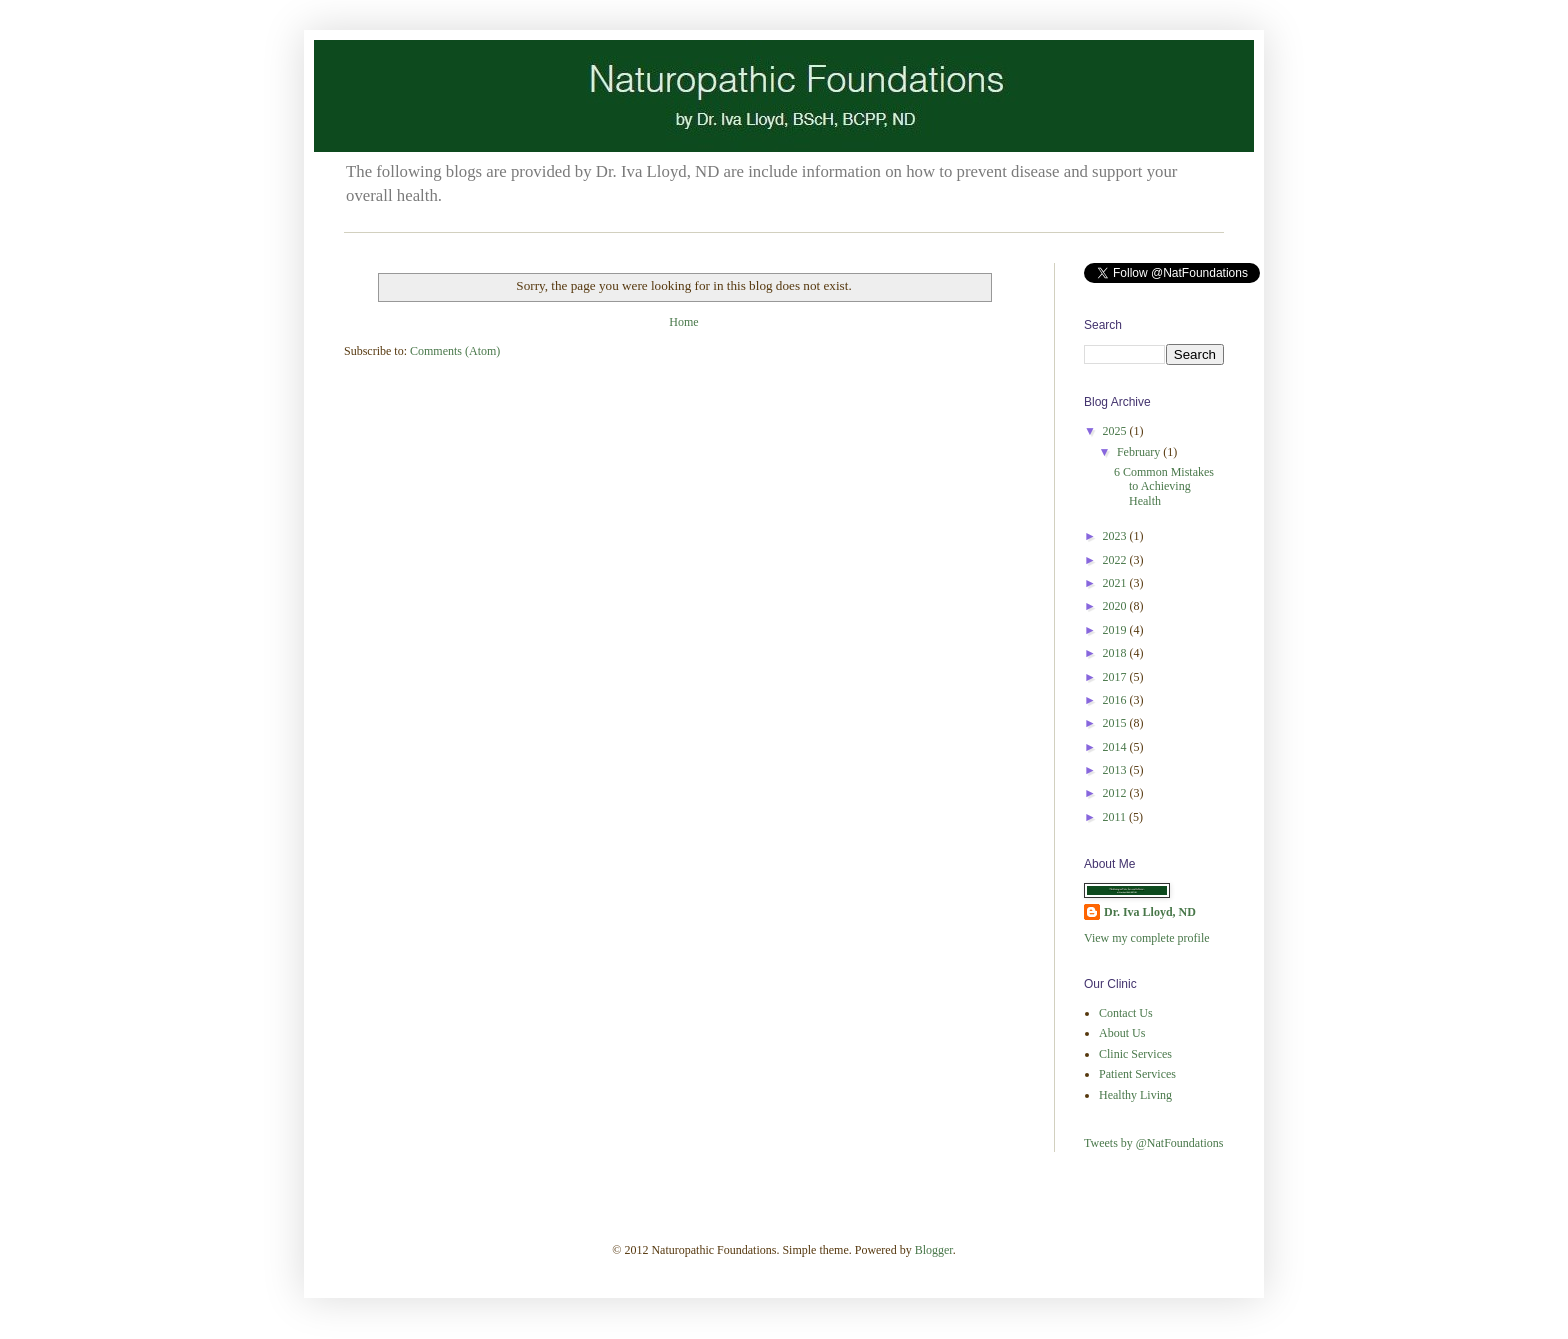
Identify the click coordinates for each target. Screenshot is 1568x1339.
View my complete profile (1147, 938)
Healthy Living (1135, 1095)
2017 (1116, 677)
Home (683, 322)
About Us (1122, 1033)
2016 (1116, 700)
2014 (1116, 747)
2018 (1116, 653)
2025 (1116, 431)
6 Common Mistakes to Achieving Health (1164, 486)
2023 (1116, 536)
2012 (1116, 793)
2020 (1116, 606)
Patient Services (1137, 1074)
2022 (1116, 560)
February (1140, 452)
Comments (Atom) (455, 351)
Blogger (934, 1250)
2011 (1116, 817)
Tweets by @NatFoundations (1154, 1143)
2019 (1116, 630)
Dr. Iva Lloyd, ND (1150, 912)
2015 (1116, 723)
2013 (1116, 770)
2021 (1116, 583)
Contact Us (1126, 1013)
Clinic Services (1135, 1054)
